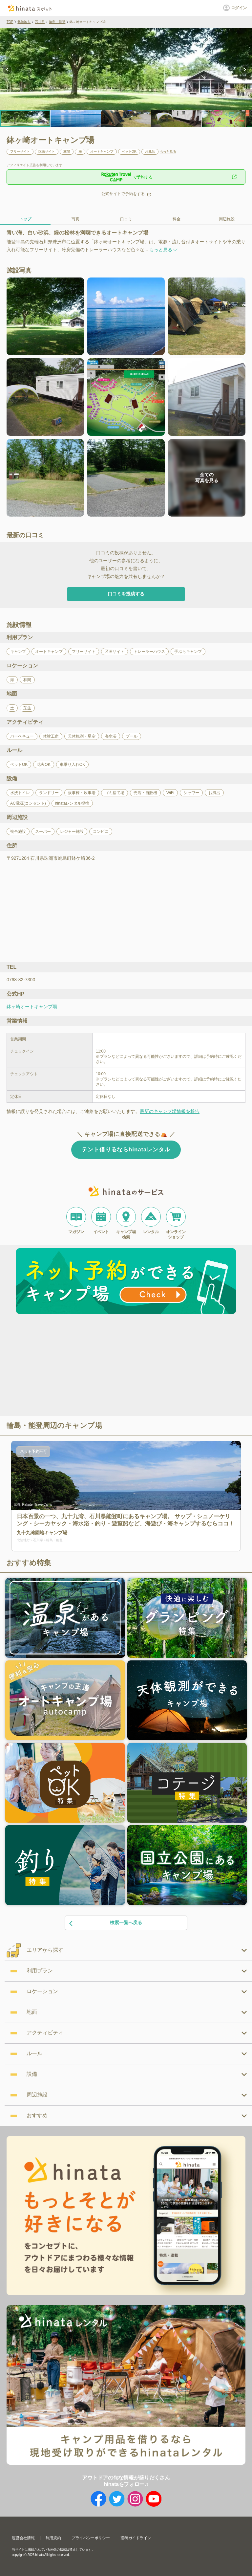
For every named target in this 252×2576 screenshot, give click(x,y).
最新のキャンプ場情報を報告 (170, 1111)
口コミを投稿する (126, 593)
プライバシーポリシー (91, 2538)
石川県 (40, 22)
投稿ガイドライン (135, 2538)
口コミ (126, 219)
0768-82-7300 (21, 979)
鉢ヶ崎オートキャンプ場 (32, 1006)
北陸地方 (24, 22)
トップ (25, 219)
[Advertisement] (69, 1366)
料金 (176, 219)
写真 (75, 219)
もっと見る (168, 151)
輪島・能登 (57, 22)
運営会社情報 (23, 2538)
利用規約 (53, 2538)
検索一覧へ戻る (105, 1923)
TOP (10, 22)
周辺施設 (227, 219)
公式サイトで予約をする (123, 193)
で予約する (126, 177)
